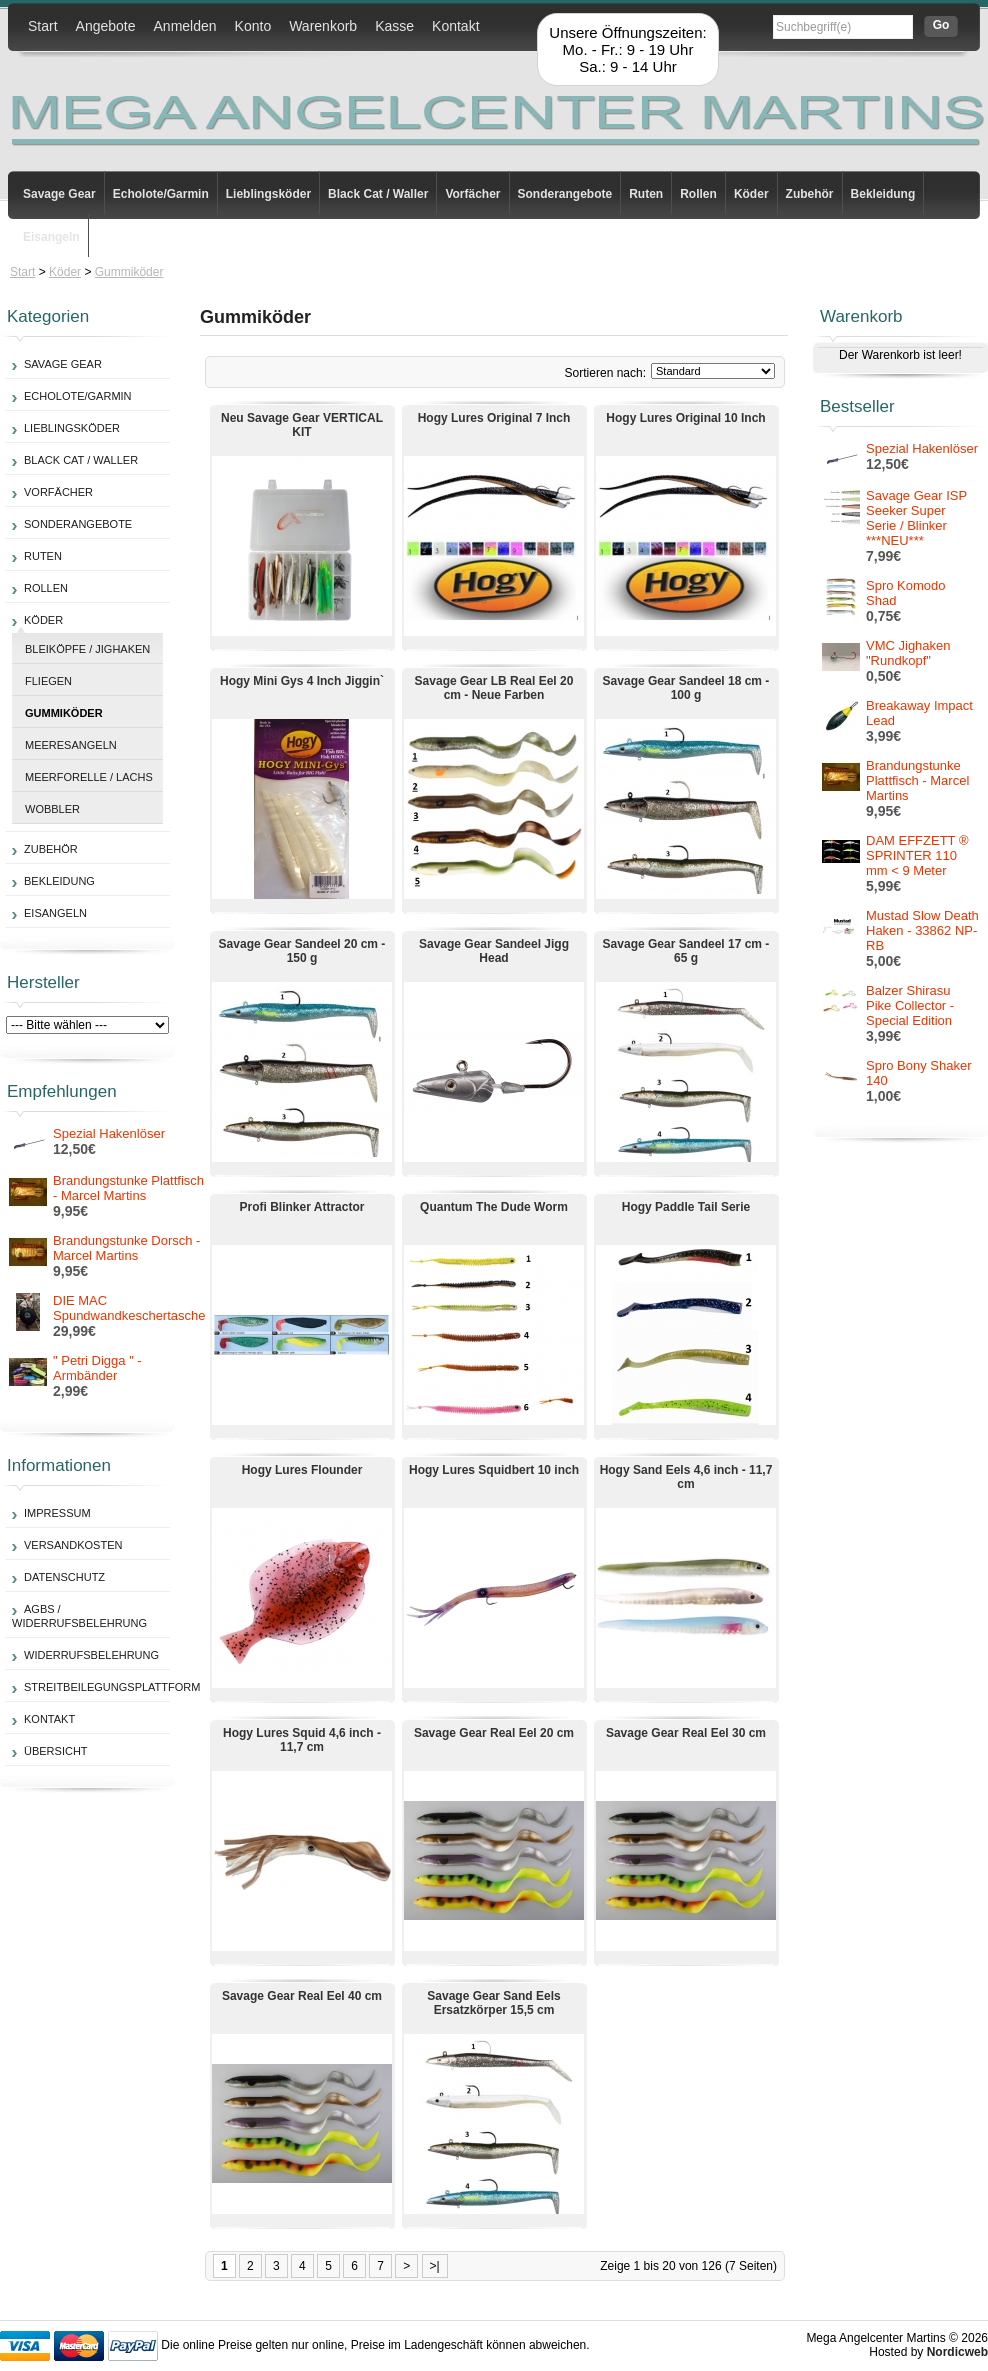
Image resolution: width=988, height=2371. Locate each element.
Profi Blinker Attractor (302, 1207)
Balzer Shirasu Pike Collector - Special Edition (910, 1005)
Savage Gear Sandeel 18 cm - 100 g (686, 688)
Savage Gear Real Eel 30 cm (686, 1733)
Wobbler (52, 809)
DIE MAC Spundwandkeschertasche (129, 1308)
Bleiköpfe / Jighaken (87, 649)
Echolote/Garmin (161, 194)
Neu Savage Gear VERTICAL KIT (302, 425)
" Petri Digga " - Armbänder (97, 1368)
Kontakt (455, 26)
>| (435, 2266)
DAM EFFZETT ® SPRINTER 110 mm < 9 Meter (917, 855)
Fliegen (48, 681)
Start (43, 26)
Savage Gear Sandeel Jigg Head (494, 951)
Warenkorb (323, 26)
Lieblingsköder (268, 194)
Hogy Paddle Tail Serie (686, 1207)
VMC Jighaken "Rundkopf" (908, 653)
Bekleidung (883, 194)
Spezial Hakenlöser (109, 1133)
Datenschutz (64, 1577)
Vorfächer (472, 194)
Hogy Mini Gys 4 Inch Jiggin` (302, 681)
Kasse (394, 26)
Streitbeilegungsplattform (112, 1687)
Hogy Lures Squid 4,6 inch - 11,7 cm (302, 1740)
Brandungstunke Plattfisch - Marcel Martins (128, 1188)
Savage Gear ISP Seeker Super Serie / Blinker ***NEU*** (916, 518)
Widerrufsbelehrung (91, 1655)
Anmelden (185, 26)
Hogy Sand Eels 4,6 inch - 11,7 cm (686, 1477)
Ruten (646, 194)
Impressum (57, 1513)
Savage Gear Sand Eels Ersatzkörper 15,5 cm (493, 2003)
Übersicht (56, 1751)
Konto (253, 26)
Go (941, 25)
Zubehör (810, 194)
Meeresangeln (71, 745)
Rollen (698, 194)
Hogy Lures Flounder (302, 1470)
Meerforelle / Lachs (89, 777)
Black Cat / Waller (378, 194)
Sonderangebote (565, 194)
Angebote (106, 26)
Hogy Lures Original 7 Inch (494, 418)
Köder (751, 194)
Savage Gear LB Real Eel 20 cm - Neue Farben (494, 688)
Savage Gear (59, 194)
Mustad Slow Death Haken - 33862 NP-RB (922, 930)
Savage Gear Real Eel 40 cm (302, 1996)
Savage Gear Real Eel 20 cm (494, 1733)
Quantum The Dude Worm (494, 1207)
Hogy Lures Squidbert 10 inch (494, 1470)
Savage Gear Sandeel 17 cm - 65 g (686, 951)
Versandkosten (73, 1545)
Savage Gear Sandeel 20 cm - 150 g (302, 951)
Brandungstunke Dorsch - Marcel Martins (126, 1248)
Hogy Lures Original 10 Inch (685, 418)
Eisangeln (51, 237)
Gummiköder (129, 272)
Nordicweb (957, 2352)
